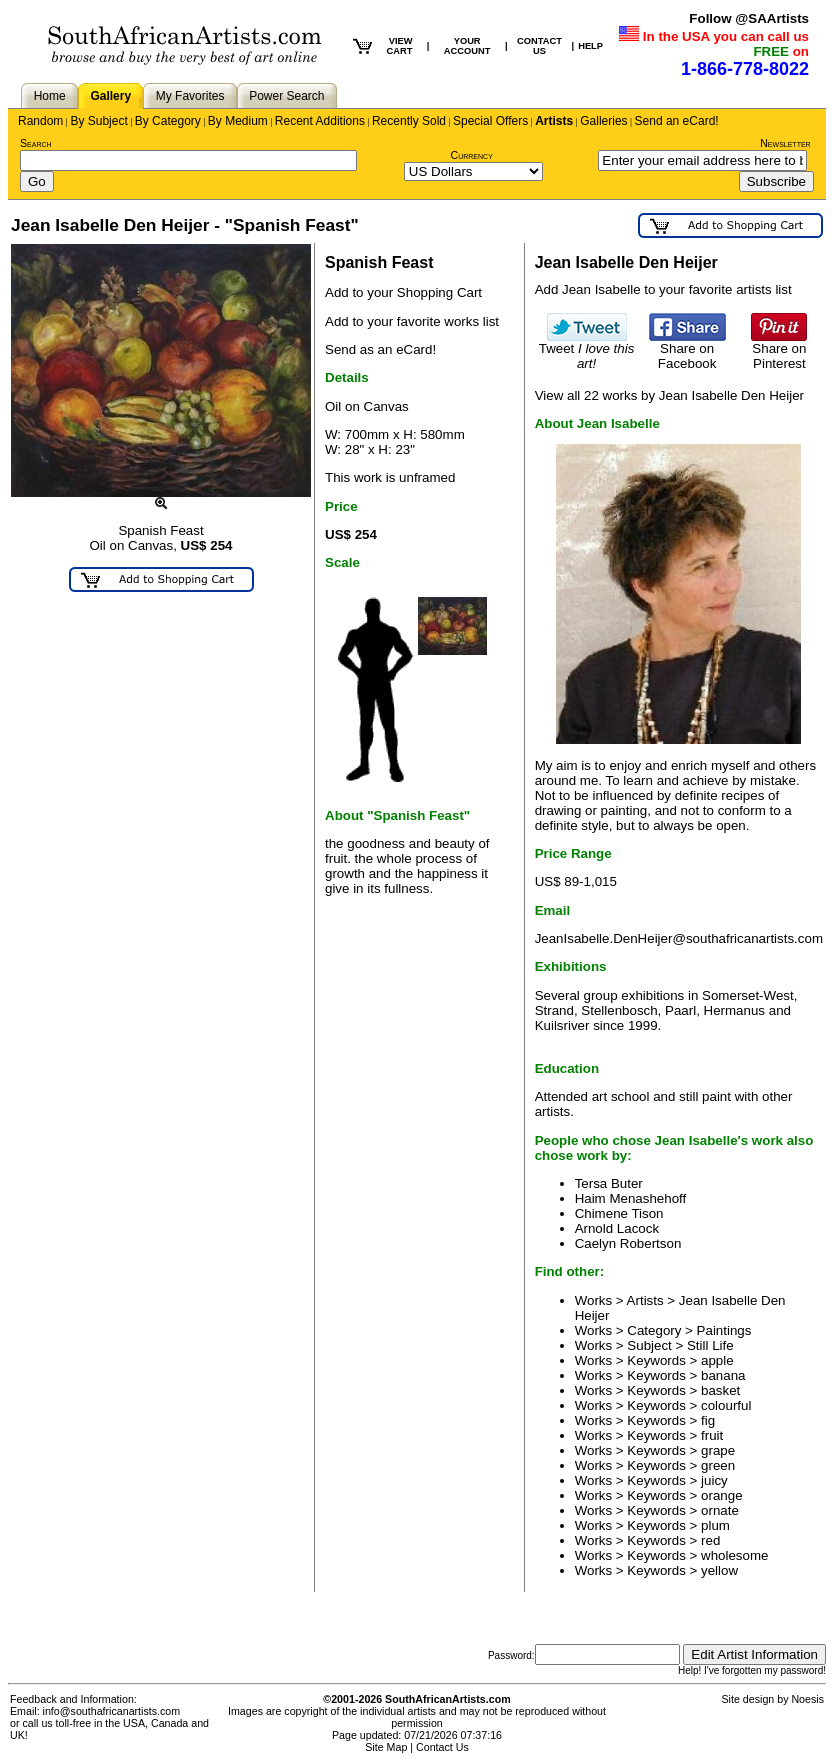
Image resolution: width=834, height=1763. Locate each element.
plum (715, 1525)
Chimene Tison (619, 1213)
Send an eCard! (677, 121)
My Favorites (190, 96)
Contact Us (442, 1747)
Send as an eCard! (380, 349)
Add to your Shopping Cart (403, 292)
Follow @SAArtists (749, 18)
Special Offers (490, 121)
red (710, 1540)
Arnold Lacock (617, 1228)
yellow (719, 1570)
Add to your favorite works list (412, 321)
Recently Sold (409, 121)
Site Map (386, 1747)
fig (708, 1420)
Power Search (286, 96)
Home (50, 96)
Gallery (110, 96)
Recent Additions (320, 121)
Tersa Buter (609, 1183)
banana (723, 1375)
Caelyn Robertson (628, 1243)
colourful (726, 1405)
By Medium (238, 121)
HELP (590, 46)
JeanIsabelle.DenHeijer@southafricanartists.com (679, 938)
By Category (168, 121)
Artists (554, 121)
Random (40, 121)
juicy (714, 1480)
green (718, 1465)
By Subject (98, 121)
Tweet (587, 350)
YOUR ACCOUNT (467, 46)
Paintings (724, 1330)
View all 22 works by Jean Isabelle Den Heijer (669, 395)
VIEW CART (399, 46)
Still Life (710, 1345)
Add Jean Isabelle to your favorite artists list (663, 289)
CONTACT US (539, 46)
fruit (712, 1435)
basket (720, 1390)
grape (718, 1450)
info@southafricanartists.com (112, 1711)
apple (717, 1360)
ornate (720, 1510)
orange (722, 1495)
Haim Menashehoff (631, 1198)
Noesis (807, 1699)
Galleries (603, 121)
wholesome (734, 1555)
